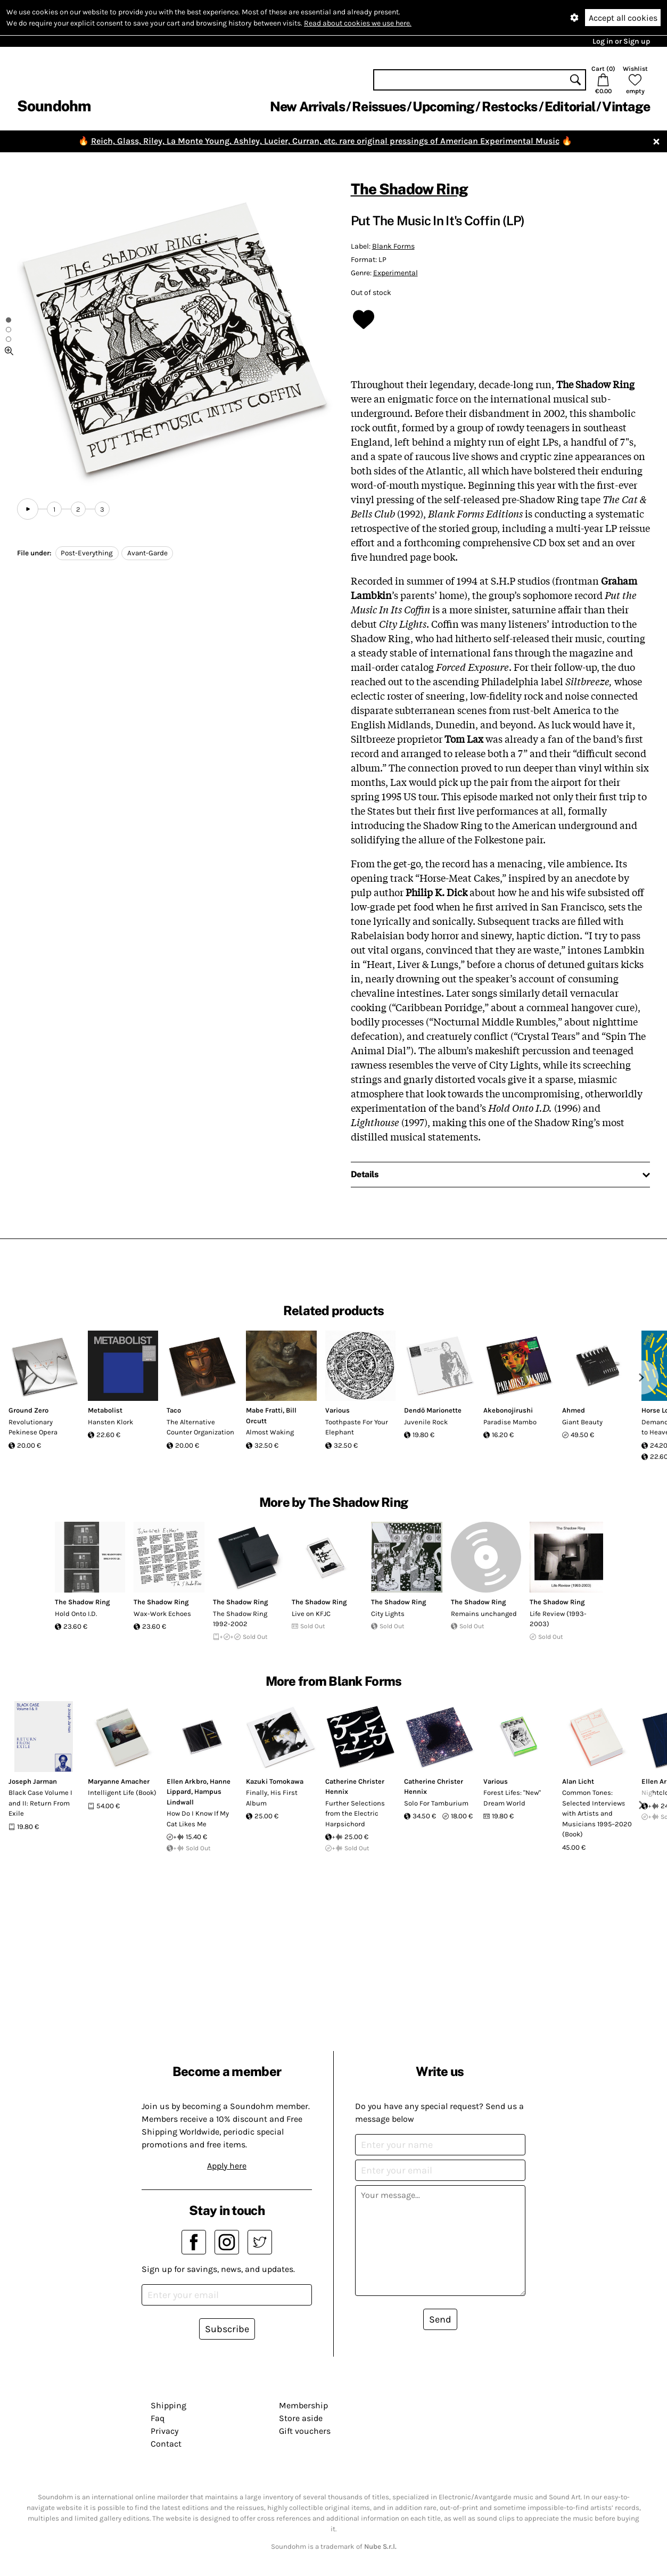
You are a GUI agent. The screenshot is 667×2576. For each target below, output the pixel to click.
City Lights (388, 1614)
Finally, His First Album (272, 1798)
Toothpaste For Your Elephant (356, 1427)
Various (337, 1410)
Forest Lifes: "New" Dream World (512, 1798)
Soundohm (53, 105)
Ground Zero (28, 1410)
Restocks (510, 106)
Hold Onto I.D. (76, 1614)
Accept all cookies (623, 18)
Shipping (168, 2405)
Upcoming (443, 106)
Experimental (395, 272)
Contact (166, 2444)
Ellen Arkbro (187, 1781)
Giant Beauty (582, 1422)
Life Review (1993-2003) (558, 1619)
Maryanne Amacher (119, 1781)
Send (440, 2319)
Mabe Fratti (264, 1410)
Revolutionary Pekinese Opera (33, 1427)
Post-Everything (87, 553)
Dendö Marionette (433, 1410)
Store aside (301, 2418)
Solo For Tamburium (436, 1803)
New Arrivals (307, 106)
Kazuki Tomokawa (274, 1781)
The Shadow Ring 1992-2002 (240, 1619)
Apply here (226, 2166)
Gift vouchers (305, 2431)
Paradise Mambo (510, 1422)
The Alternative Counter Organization (200, 1427)
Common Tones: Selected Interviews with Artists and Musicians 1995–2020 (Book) (597, 1813)
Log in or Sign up (621, 41)
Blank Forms (393, 246)
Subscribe (227, 2329)
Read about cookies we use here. (357, 23)
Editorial (570, 106)
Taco (174, 1410)
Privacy (164, 2431)
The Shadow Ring (409, 189)
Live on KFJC (311, 1614)
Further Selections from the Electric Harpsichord (355, 1813)
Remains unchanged (484, 1614)
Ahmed (573, 1410)
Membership (303, 2405)
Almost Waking (270, 1432)
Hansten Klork (110, 1422)
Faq (157, 2418)
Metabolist (105, 1410)
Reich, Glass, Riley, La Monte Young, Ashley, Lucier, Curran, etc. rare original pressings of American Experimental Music (325, 141)
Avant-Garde (147, 553)
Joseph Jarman (33, 1781)
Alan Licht (578, 1781)
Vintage (626, 106)
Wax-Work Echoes (162, 1614)
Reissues (379, 106)
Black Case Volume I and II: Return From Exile (40, 1803)
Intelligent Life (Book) (122, 1792)
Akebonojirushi (508, 1410)
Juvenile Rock (426, 1422)
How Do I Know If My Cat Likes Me (198, 1818)
